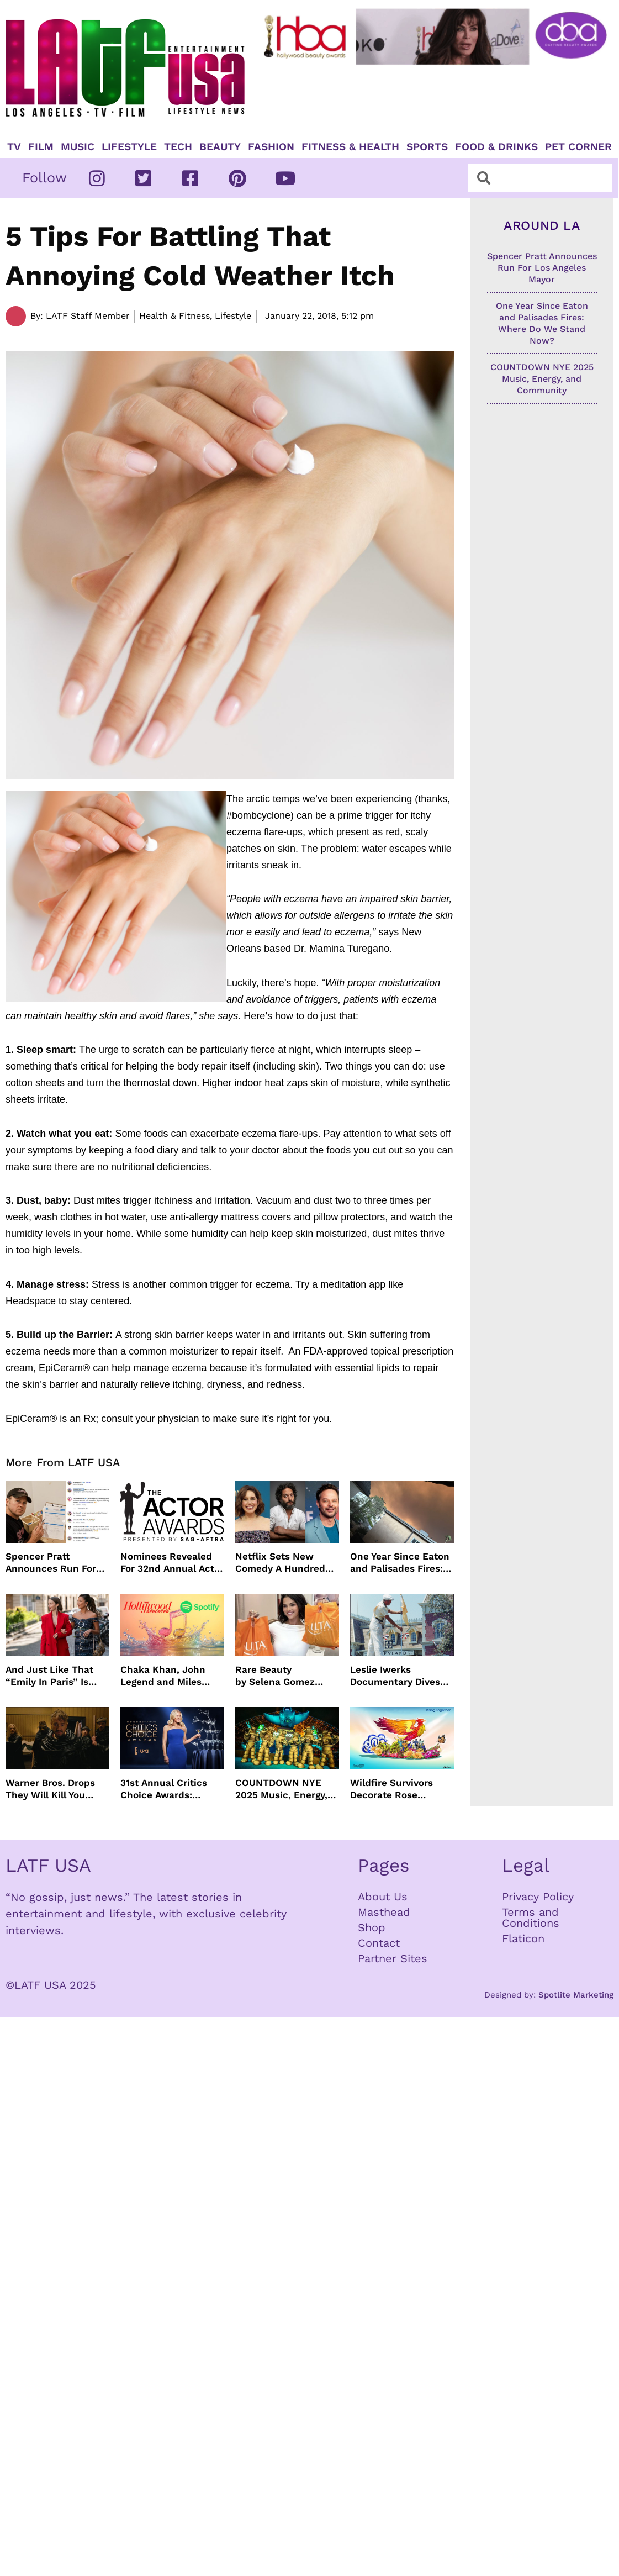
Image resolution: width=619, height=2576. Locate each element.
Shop (371, 1927)
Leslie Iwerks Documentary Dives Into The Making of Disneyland (395, 1676)
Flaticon (523, 1938)
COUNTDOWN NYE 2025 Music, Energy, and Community (281, 1789)
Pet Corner (578, 146)
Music (77, 146)
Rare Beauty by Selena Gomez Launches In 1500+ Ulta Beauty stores (278, 1676)
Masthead (384, 1912)
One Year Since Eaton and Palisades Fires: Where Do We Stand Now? (399, 1562)
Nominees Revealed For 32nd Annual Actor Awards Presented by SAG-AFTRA (172, 1562)
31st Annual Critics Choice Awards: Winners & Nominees (168, 1789)
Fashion (271, 146)
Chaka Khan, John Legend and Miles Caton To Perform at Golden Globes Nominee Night (167, 1676)
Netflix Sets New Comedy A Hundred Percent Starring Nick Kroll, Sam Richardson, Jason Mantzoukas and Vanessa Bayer (285, 1562)
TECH (178, 146)
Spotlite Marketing (575, 1995)
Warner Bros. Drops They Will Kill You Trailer (50, 1789)
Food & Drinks (496, 146)
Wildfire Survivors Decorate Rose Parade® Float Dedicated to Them (394, 1789)
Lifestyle (129, 146)
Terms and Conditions (530, 1917)
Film (41, 146)
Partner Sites (392, 1958)
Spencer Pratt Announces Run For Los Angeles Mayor (51, 1562)
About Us (383, 1896)
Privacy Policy (538, 1896)
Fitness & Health (350, 146)
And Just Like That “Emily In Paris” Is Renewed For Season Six (54, 1676)
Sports (427, 146)
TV (14, 146)
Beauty (220, 146)
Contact (379, 1943)
